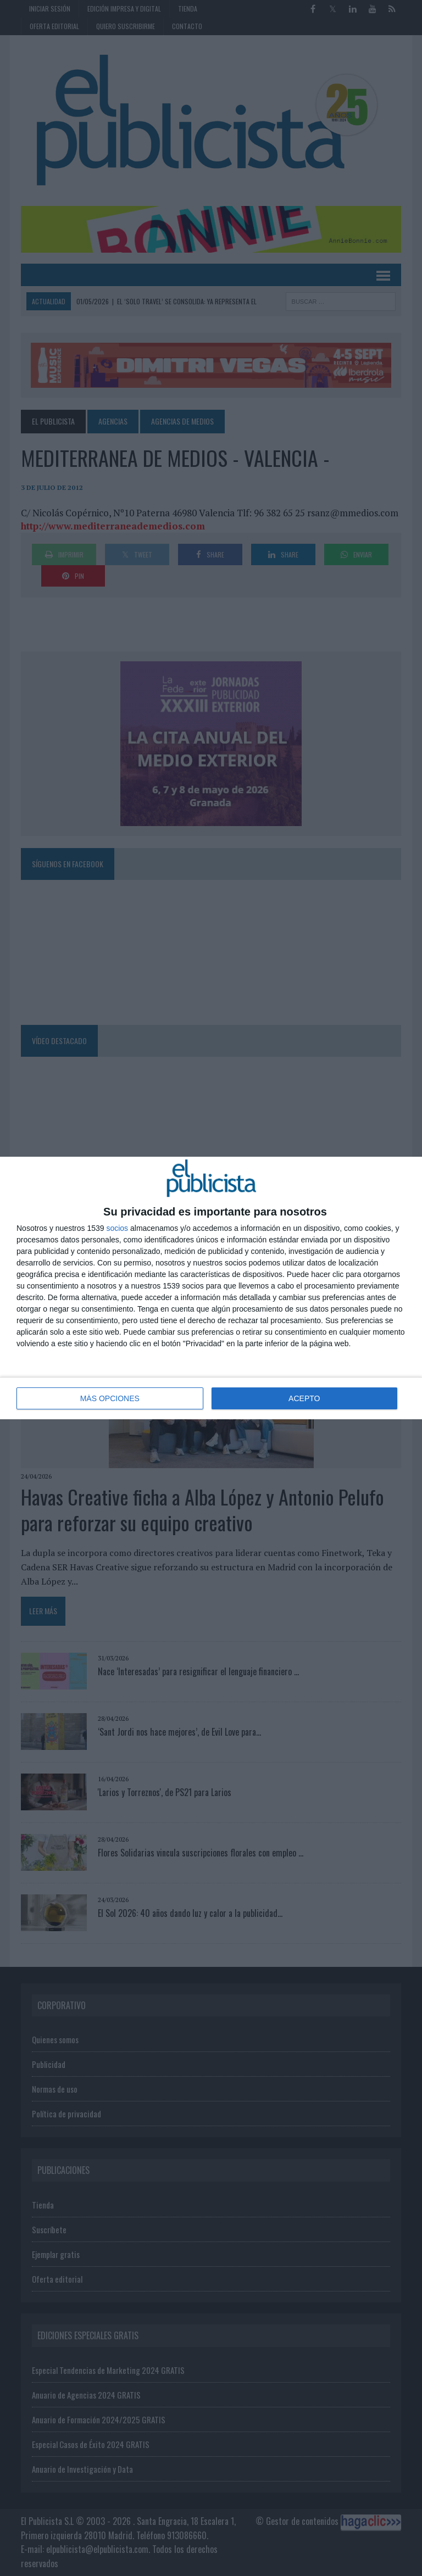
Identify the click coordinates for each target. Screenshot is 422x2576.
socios (117, 1228)
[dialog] (211, 1288)
